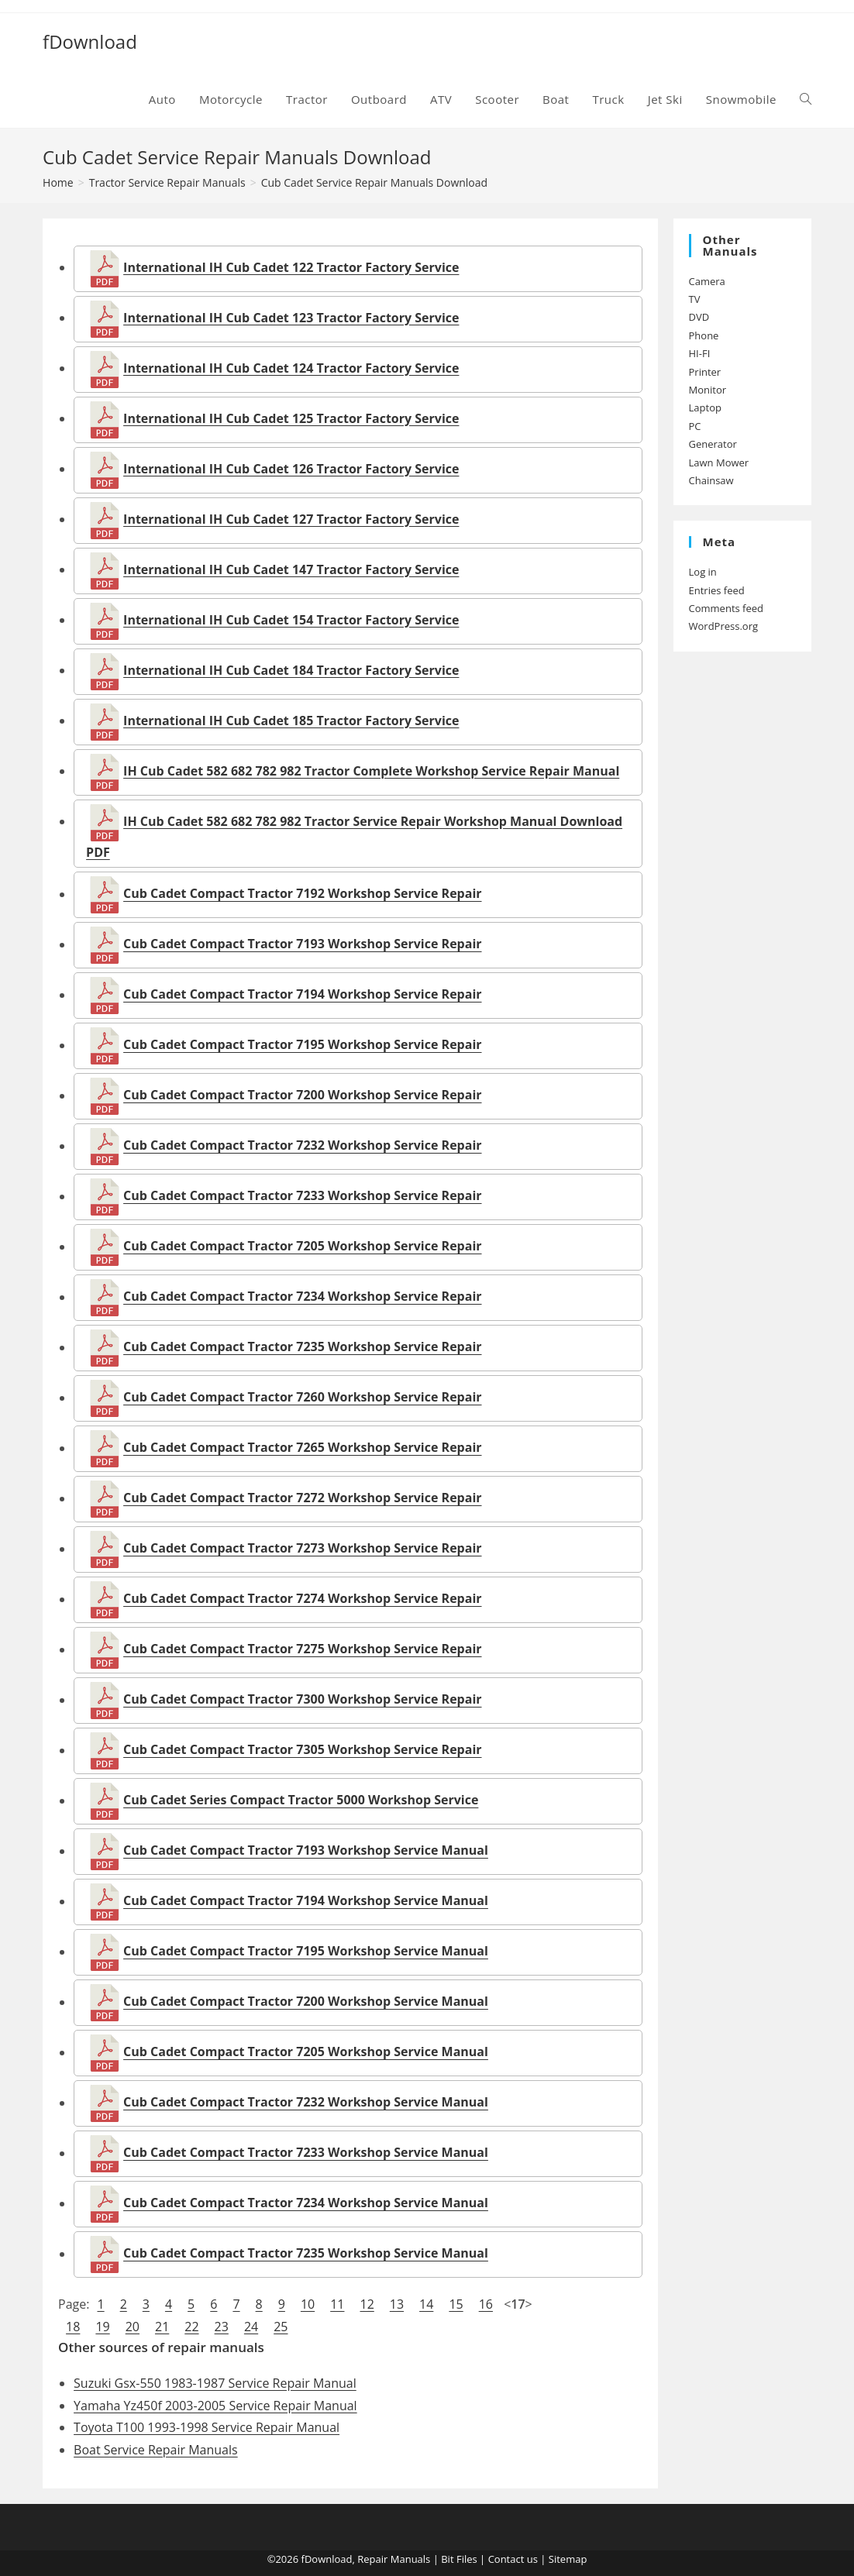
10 (308, 2304)
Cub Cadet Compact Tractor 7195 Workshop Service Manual (305, 1951)
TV (695, 299)
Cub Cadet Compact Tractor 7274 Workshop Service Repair (302, 1599)
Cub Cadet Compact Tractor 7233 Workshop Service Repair (302, 1196)
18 (73, 2326)
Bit (447, 2559)
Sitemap (568, 2559)
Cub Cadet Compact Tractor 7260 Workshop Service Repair (302, 1397)
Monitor (708, 390)
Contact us (513, 2559)
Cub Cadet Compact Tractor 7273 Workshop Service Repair (302, 1548)
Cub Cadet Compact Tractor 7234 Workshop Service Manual (305, 2203)
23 (222, 2326)
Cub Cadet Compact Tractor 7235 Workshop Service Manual (305, 2253)
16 (486, 2304)
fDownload (90, 41)
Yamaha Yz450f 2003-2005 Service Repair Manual (215, 2405)
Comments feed (726, 608)
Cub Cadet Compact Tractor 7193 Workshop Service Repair (302, 944)
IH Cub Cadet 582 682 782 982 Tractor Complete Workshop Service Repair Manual (371, 770)
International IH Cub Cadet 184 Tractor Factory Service (291, 670)
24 (251, 2326)
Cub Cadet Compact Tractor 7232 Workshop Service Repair (302, 1145)
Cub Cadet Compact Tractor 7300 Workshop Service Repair (302, 1699)
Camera (707, 281)
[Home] (58, 182)
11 (337, 2304)
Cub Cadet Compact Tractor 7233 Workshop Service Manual (305, 2153)
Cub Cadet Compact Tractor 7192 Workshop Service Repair (302, 894)
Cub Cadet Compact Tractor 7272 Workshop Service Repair (302, 1498)
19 (102, 2326)
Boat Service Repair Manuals (156, 2449)
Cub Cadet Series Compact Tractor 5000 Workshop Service (300, 1800)
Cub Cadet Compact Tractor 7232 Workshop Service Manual (305, 2102)
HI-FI (700, 353)
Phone (704, 335)
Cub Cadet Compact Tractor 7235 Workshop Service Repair (302, 1347)
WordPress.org (724, 626)
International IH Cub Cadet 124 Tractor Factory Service (291, 368)
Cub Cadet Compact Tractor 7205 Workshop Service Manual (305, 2052)
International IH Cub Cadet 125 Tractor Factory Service (291, 418)
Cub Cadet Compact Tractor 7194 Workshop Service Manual (305, 1901)
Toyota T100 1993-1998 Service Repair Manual (206, 2427)
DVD (699, 317)
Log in (703, 572)
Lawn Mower (719, 462)
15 (456, 2304)
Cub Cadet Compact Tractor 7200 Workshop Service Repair (302, 1095)
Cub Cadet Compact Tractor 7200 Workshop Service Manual (305, 2001)
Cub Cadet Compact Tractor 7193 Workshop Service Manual (305, 1850)
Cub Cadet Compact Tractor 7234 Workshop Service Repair (302, 1296)
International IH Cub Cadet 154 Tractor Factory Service (291, 619)
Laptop (705, 407)
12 (367, 2304)
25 (281, 2326)
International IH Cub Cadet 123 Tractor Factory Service (291, 317)
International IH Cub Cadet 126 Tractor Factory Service (291, 468)
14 (426, 2304)
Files (466, 2559)
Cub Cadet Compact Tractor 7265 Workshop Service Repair (302, 1448)
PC (695, 426)
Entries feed (717, 590)
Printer (705, 372)
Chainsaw (711, 480)
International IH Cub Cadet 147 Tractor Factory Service (291, 569)
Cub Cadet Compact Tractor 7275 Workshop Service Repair (302, 1649)
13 (397, 2304)
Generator (713, 444)
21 (162, 2326)
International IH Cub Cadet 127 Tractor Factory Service (291, 519)
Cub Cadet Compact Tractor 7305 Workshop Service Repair (302, 1750)
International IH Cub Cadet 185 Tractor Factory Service (291, 720)
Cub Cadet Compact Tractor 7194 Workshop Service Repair (302, 994)
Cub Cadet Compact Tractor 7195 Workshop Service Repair (302, 1045)
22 (191, 2326)
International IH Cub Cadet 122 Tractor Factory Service (291, 267)
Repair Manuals (393, 2559)
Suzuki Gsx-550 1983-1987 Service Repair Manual (215, 2383)
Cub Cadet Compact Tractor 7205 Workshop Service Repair (302, 1246)
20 (132, 2326)
